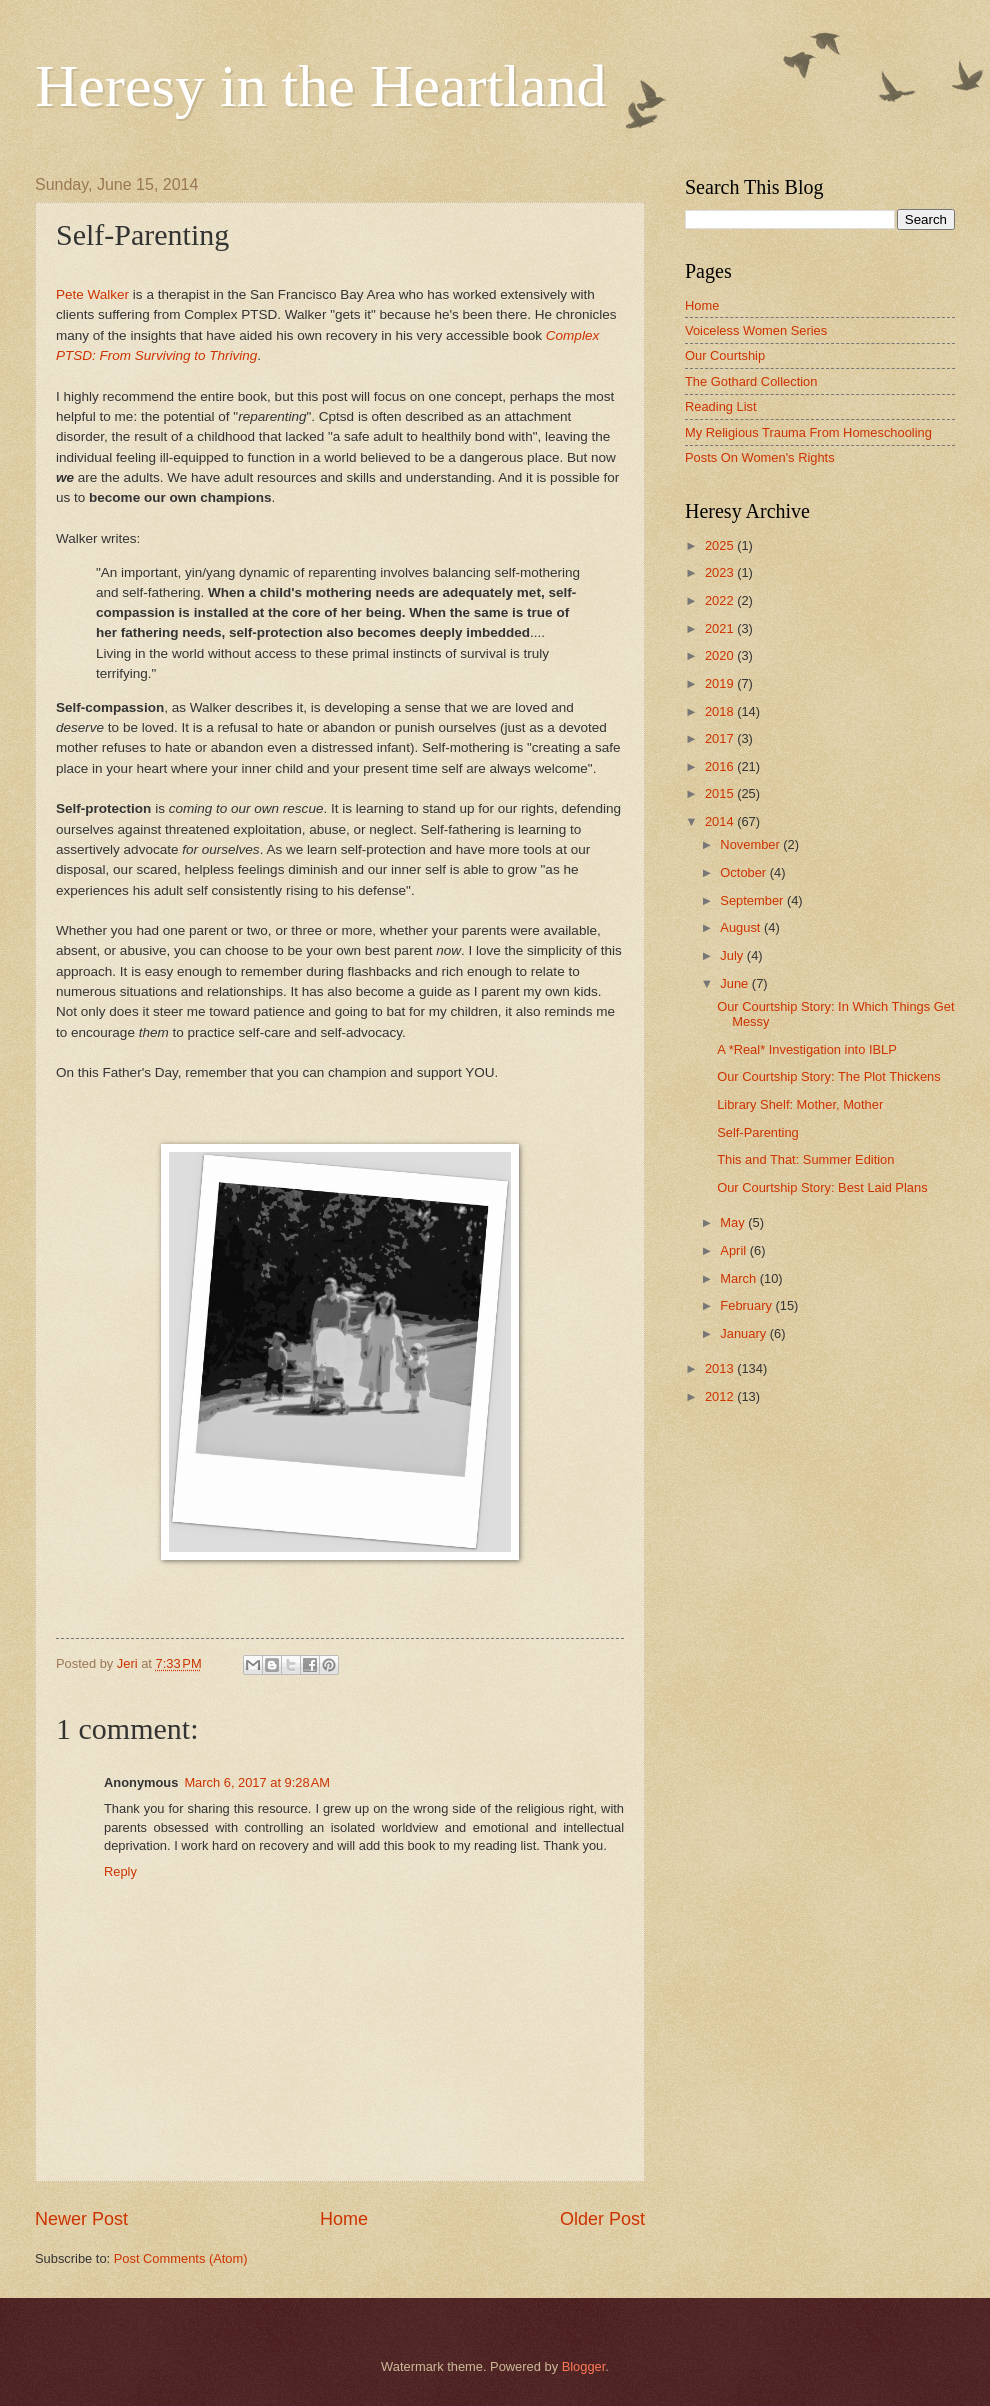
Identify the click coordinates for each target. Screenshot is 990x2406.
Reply (120, 1871)
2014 (721, 821)
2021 (721, 628)
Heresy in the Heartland (320, 86)
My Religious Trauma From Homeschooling (808, 432)
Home (344, 2219)
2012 (721, 1396)
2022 (721, 600)
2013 (721, 1368)
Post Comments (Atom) (181, 2258)
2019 (721, 683)
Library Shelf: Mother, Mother (800, 1104)
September (753, 900)
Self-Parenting (758, 1132)
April (734, 1250)
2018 (721, 711)
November (751, 844)
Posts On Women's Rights (760, 457)
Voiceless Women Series (756, 330)
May (734, 1222)
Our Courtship (725, 355)
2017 (721, 738)
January (744, 1333)
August (742, 927)
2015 (721, 793)
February (747, 1305)
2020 (721, 655)
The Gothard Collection (751, 381)
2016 (721, 766)
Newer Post (81, 2219)
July (733, 955)
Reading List (721, 406)
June (736, 983)
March (739, 1278)
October (744, 872)
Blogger (584, 2366)
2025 (721, 545)
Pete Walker (92, 294)
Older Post (602, 2219)
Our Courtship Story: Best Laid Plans (822, 1187)
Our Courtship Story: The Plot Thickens (829, 1076)
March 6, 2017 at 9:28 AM (257, 1782)
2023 (721, 572)
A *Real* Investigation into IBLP (807, 1049)
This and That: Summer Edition (805, 1159)
